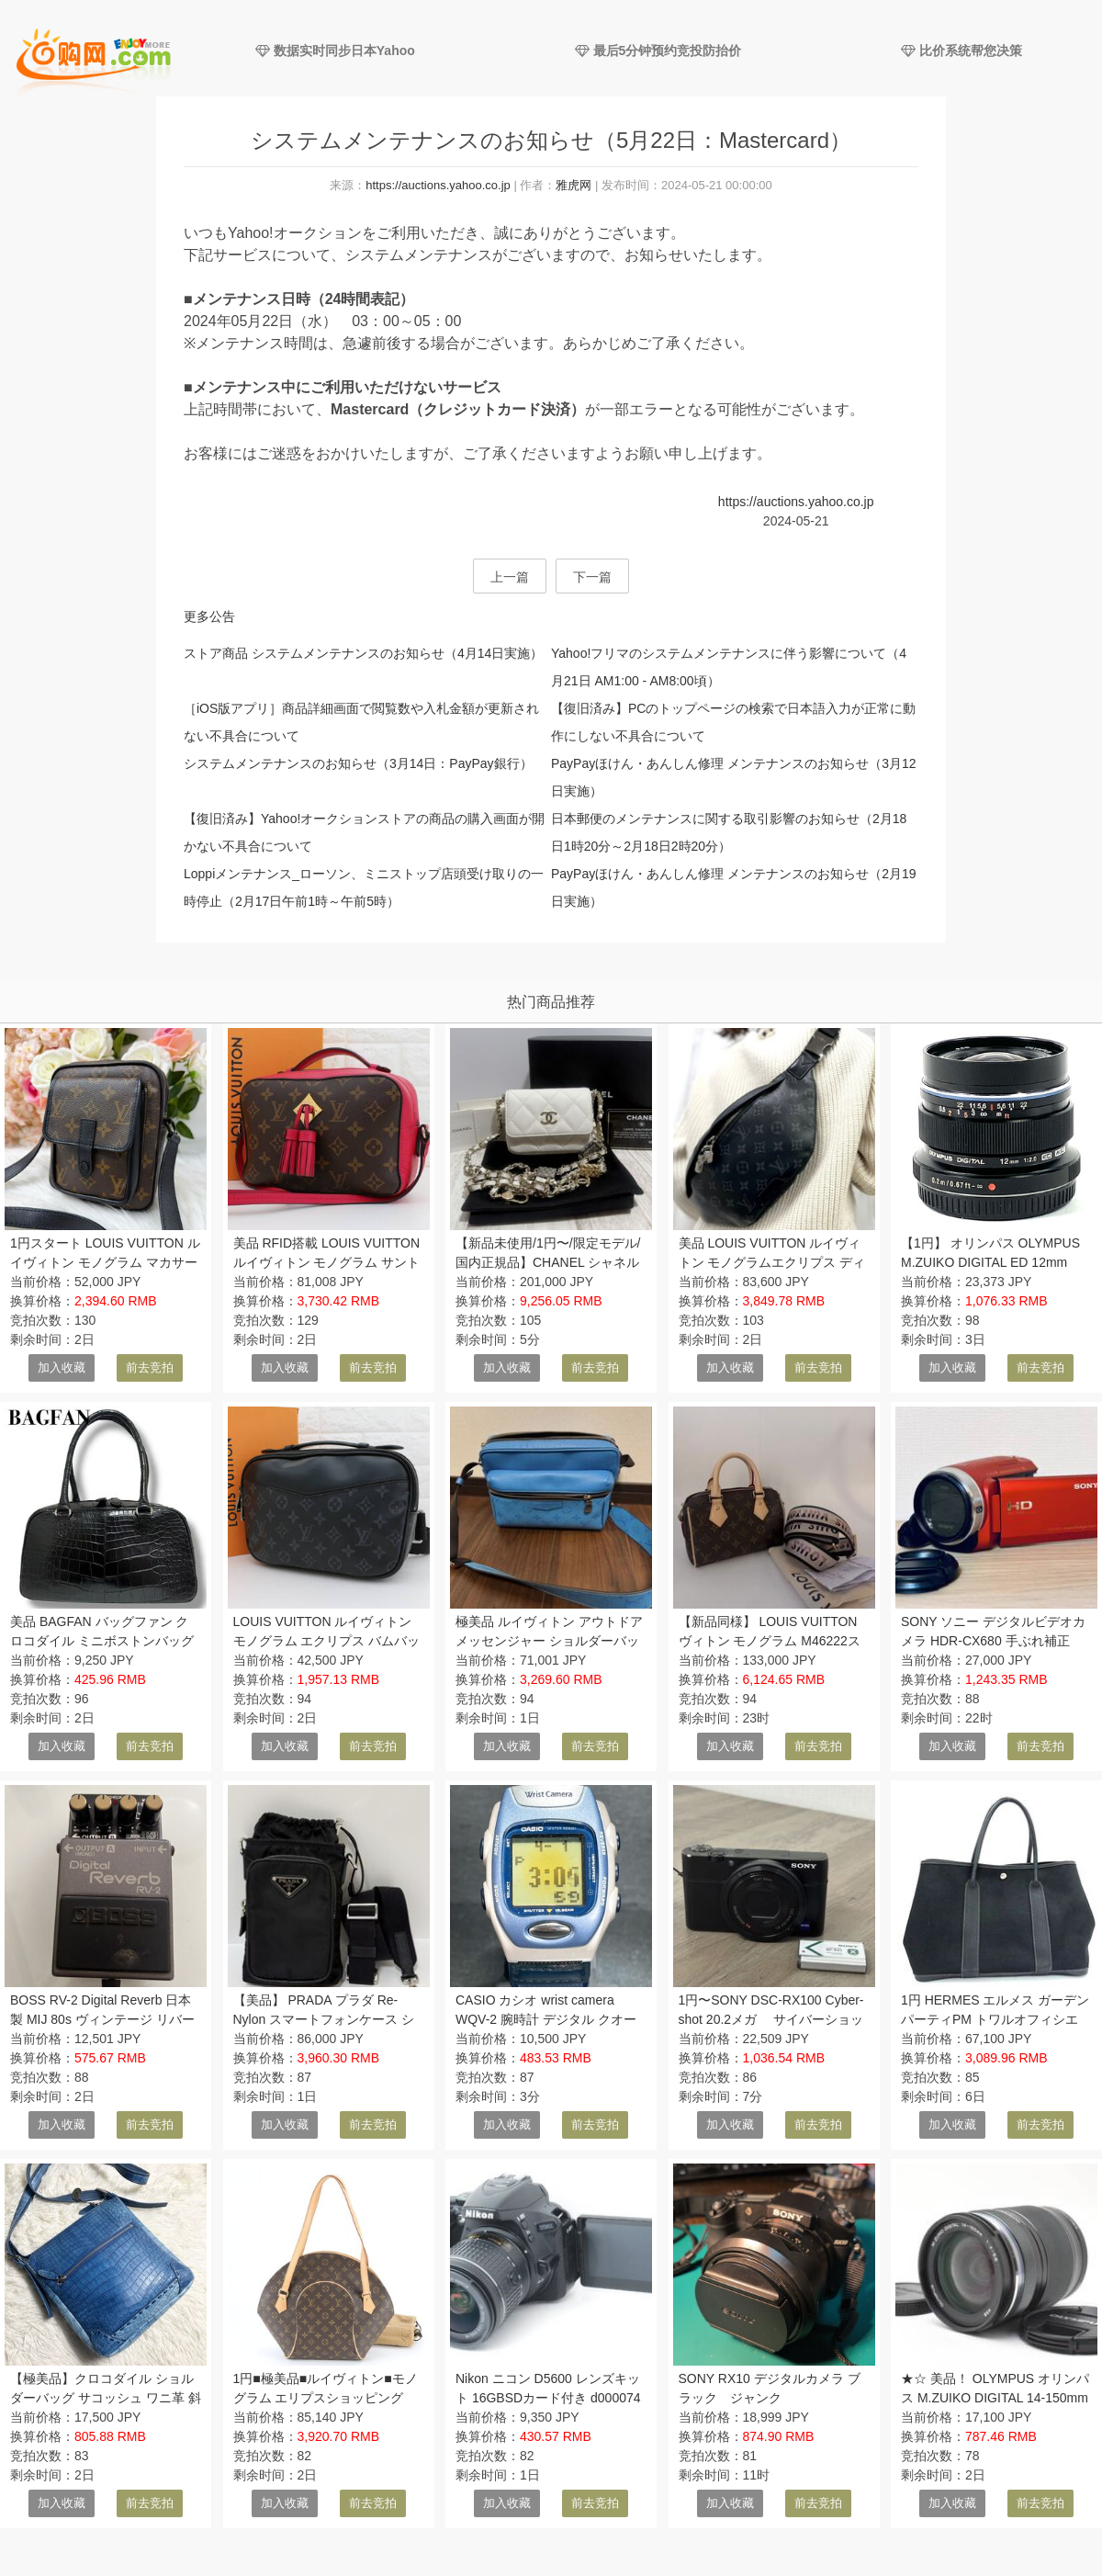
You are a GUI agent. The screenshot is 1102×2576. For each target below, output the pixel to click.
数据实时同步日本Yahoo (335, 50)
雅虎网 (573, 185)
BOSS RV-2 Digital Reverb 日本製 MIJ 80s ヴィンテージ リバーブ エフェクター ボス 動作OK (102, 2019)
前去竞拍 (150, 1367)
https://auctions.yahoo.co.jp (438, 185)
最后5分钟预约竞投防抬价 (658, 50)
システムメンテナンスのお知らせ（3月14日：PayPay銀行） (358, 763)
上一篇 (509, 577)
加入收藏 (61, 1367)
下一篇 (592, 577)
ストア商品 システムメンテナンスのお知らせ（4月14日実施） (363, 653)
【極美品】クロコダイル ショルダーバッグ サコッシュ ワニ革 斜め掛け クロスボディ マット (105, 2397)
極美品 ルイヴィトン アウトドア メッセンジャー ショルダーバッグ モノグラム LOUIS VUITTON (549, 1640)
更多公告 (209, 616)
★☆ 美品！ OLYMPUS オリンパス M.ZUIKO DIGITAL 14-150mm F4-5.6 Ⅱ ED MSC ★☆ (995, 2397)
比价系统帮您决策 (961, 50)
